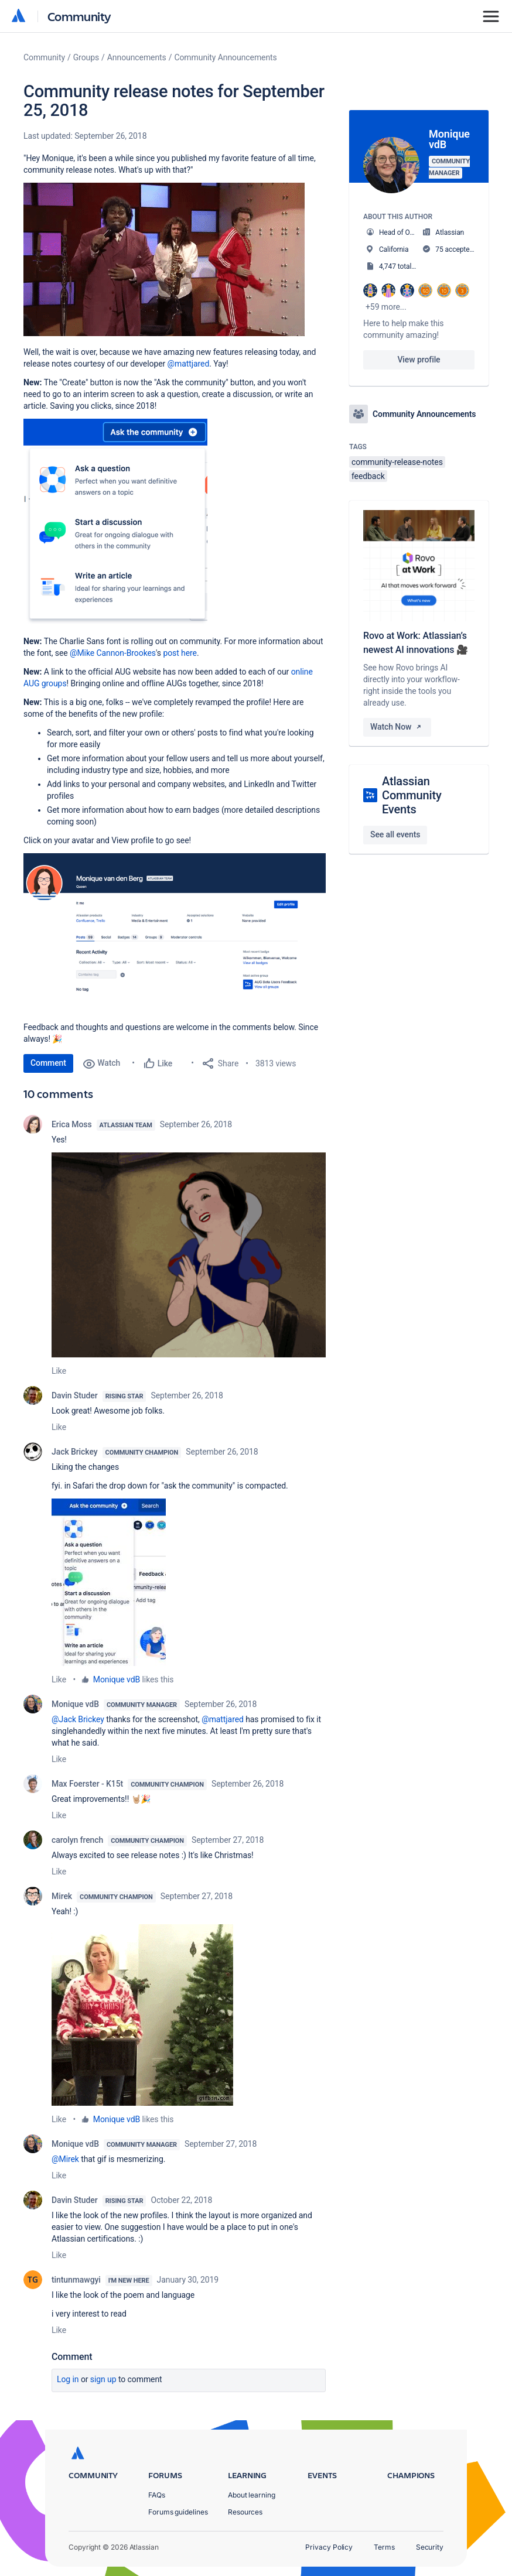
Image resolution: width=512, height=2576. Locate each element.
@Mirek (65, 2159)
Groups (86, 57)
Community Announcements (225, 57)
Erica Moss (72, 1124)
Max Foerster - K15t (87, 1783)
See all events (395, 834)
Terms (384, 2547)
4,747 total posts (405, 266)
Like (59, 1371)
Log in (68, 2379)
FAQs (156, 2495)
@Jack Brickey (78, 1719)
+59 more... (386, 307)
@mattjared (189, 363)
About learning (251, 2495)
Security (429, 2547)
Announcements (136, 57)
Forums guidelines (178, 2511)
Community (79, 16)
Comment (48, 1063)
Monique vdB (116, 1679)
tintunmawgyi (76, 2279)
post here (180, 653)
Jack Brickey (75, 1451)
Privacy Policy (329, 2547)
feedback (368, 476)
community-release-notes (397, 462)
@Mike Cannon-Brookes (113, 653)
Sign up (103, 2379)
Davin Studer (75, 1395)
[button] (164, 259)
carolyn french (77, 1840)
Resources (245, 2511)
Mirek (62, 1896)
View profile (418, 359)
